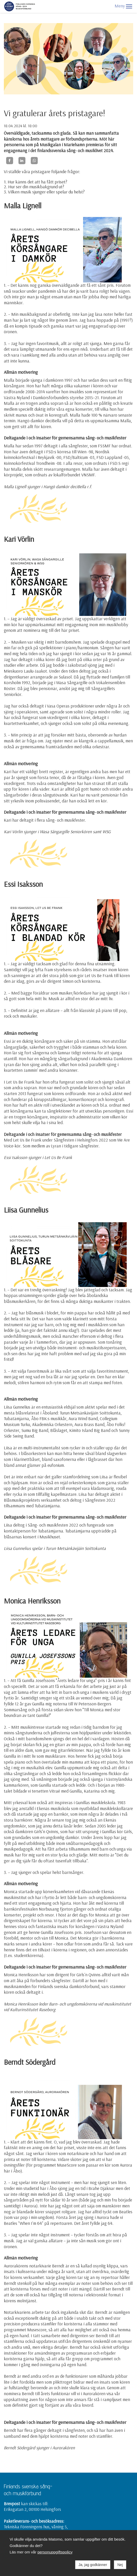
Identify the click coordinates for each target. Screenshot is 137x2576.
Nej (120, 2565)
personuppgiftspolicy (55, 2552)
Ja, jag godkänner (93, 2565)
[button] (129, 6)
